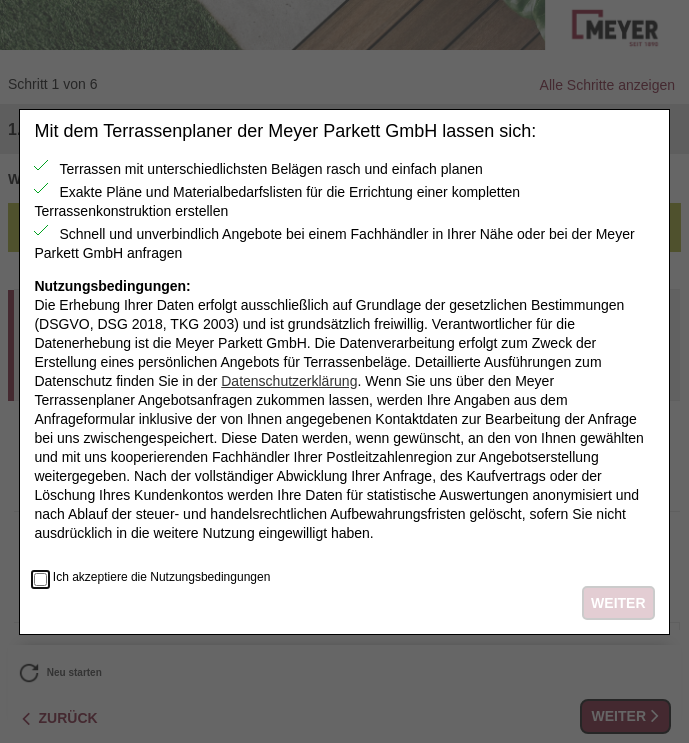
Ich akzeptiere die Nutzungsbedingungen (162, 577)
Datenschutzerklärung (289, 381)
